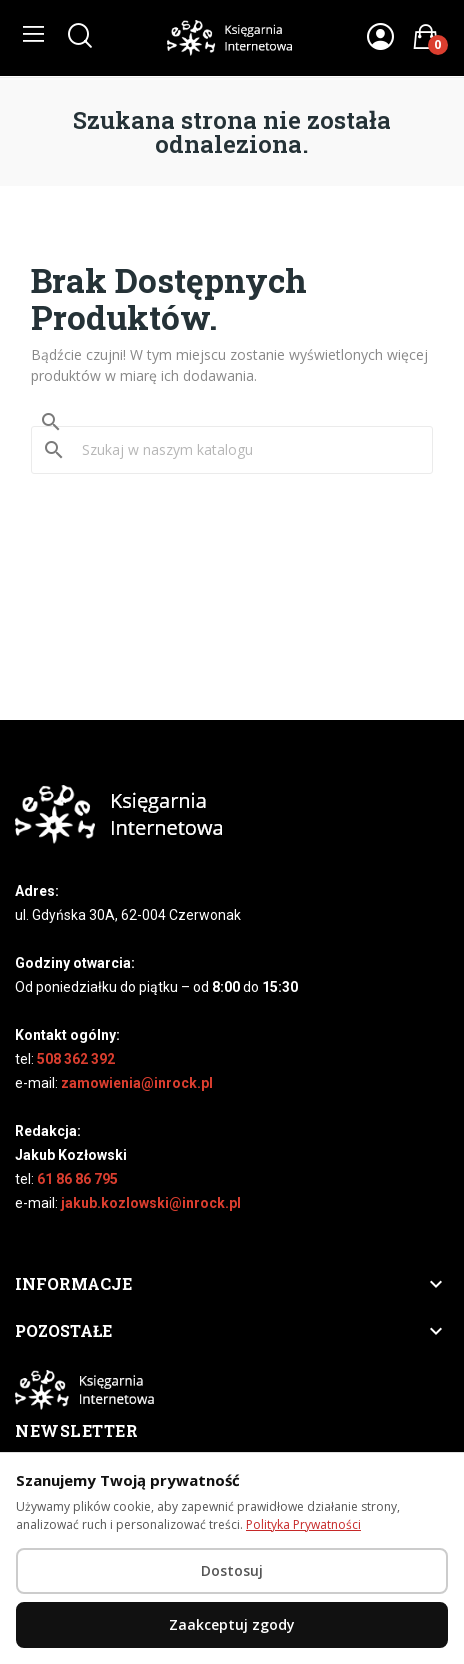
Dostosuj (232, 1570)
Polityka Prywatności (303, 1524)
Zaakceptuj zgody (232, 1624)
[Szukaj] (244, 450)
